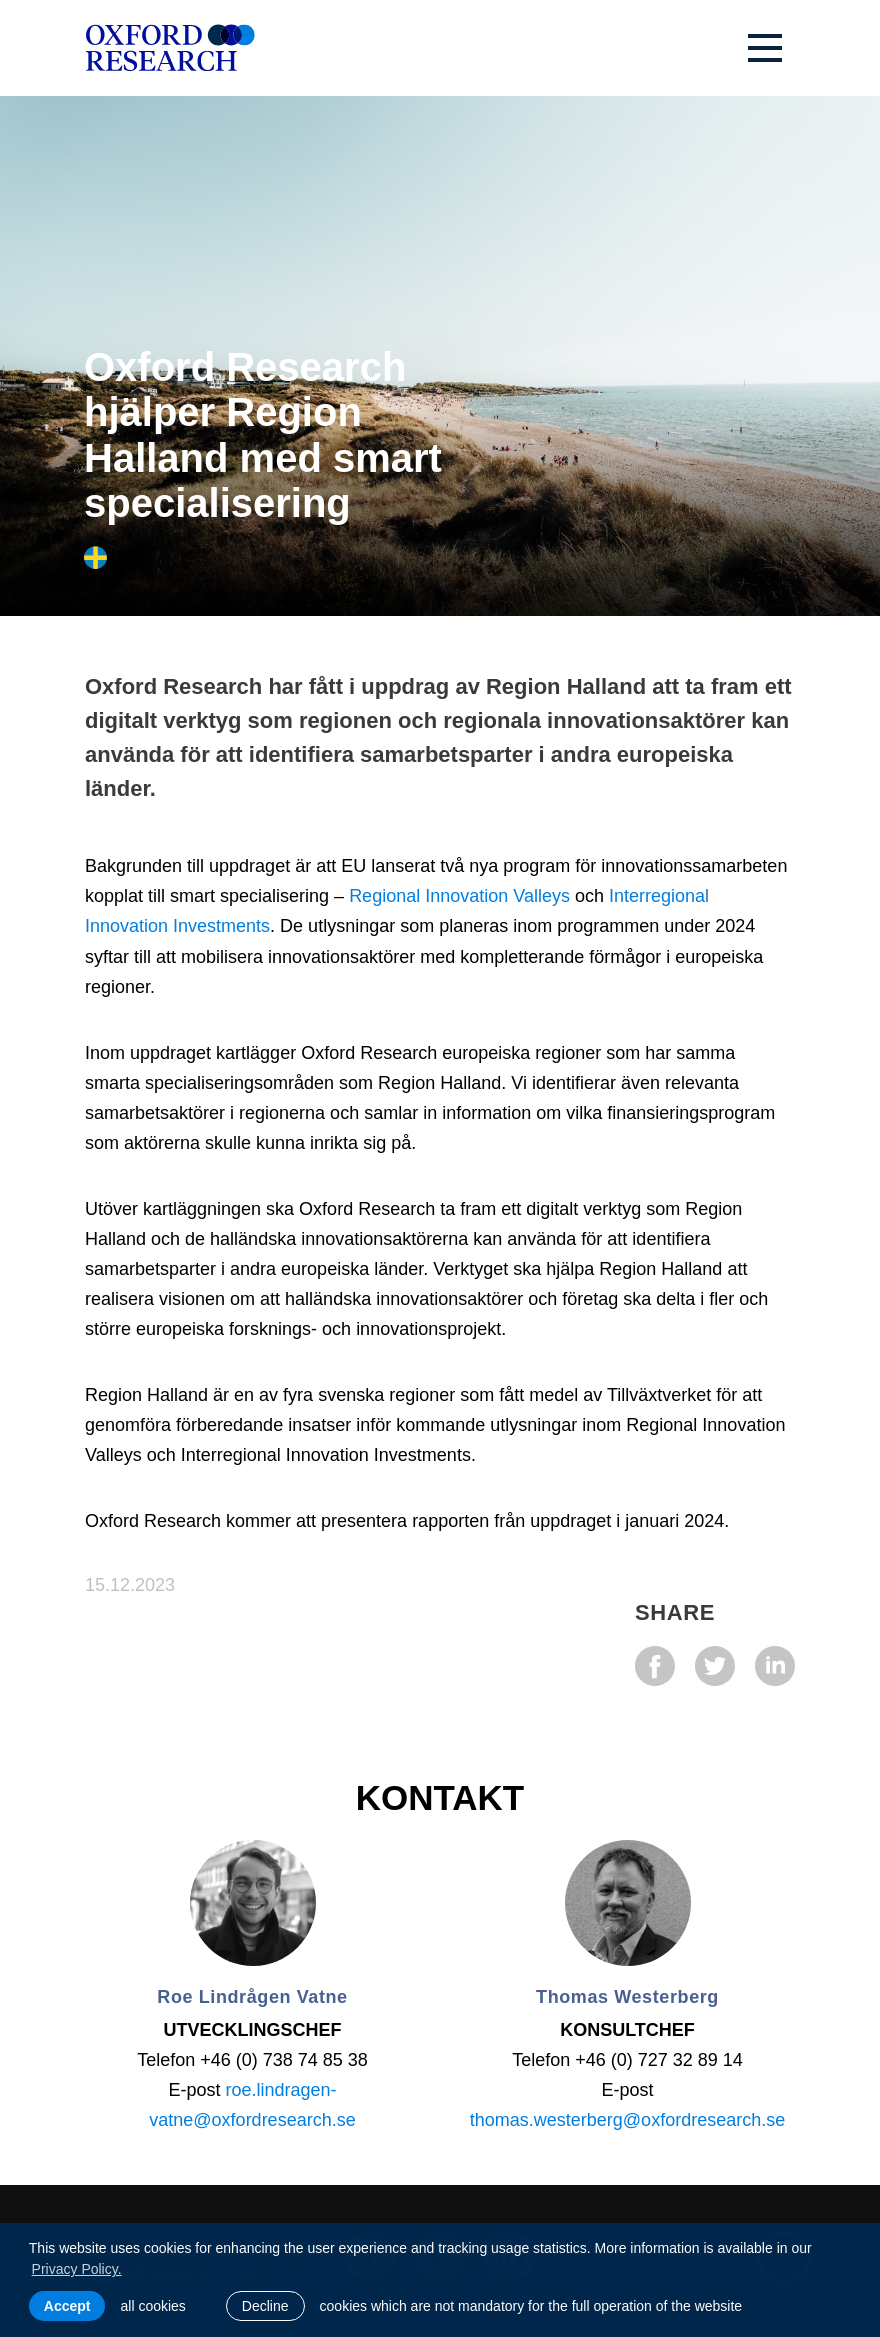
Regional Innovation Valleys (459, 896)
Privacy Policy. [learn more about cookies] (77, 2269)
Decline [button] (265, 2306)
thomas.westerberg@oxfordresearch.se (627, 2120)
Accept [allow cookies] (67, 2306)
